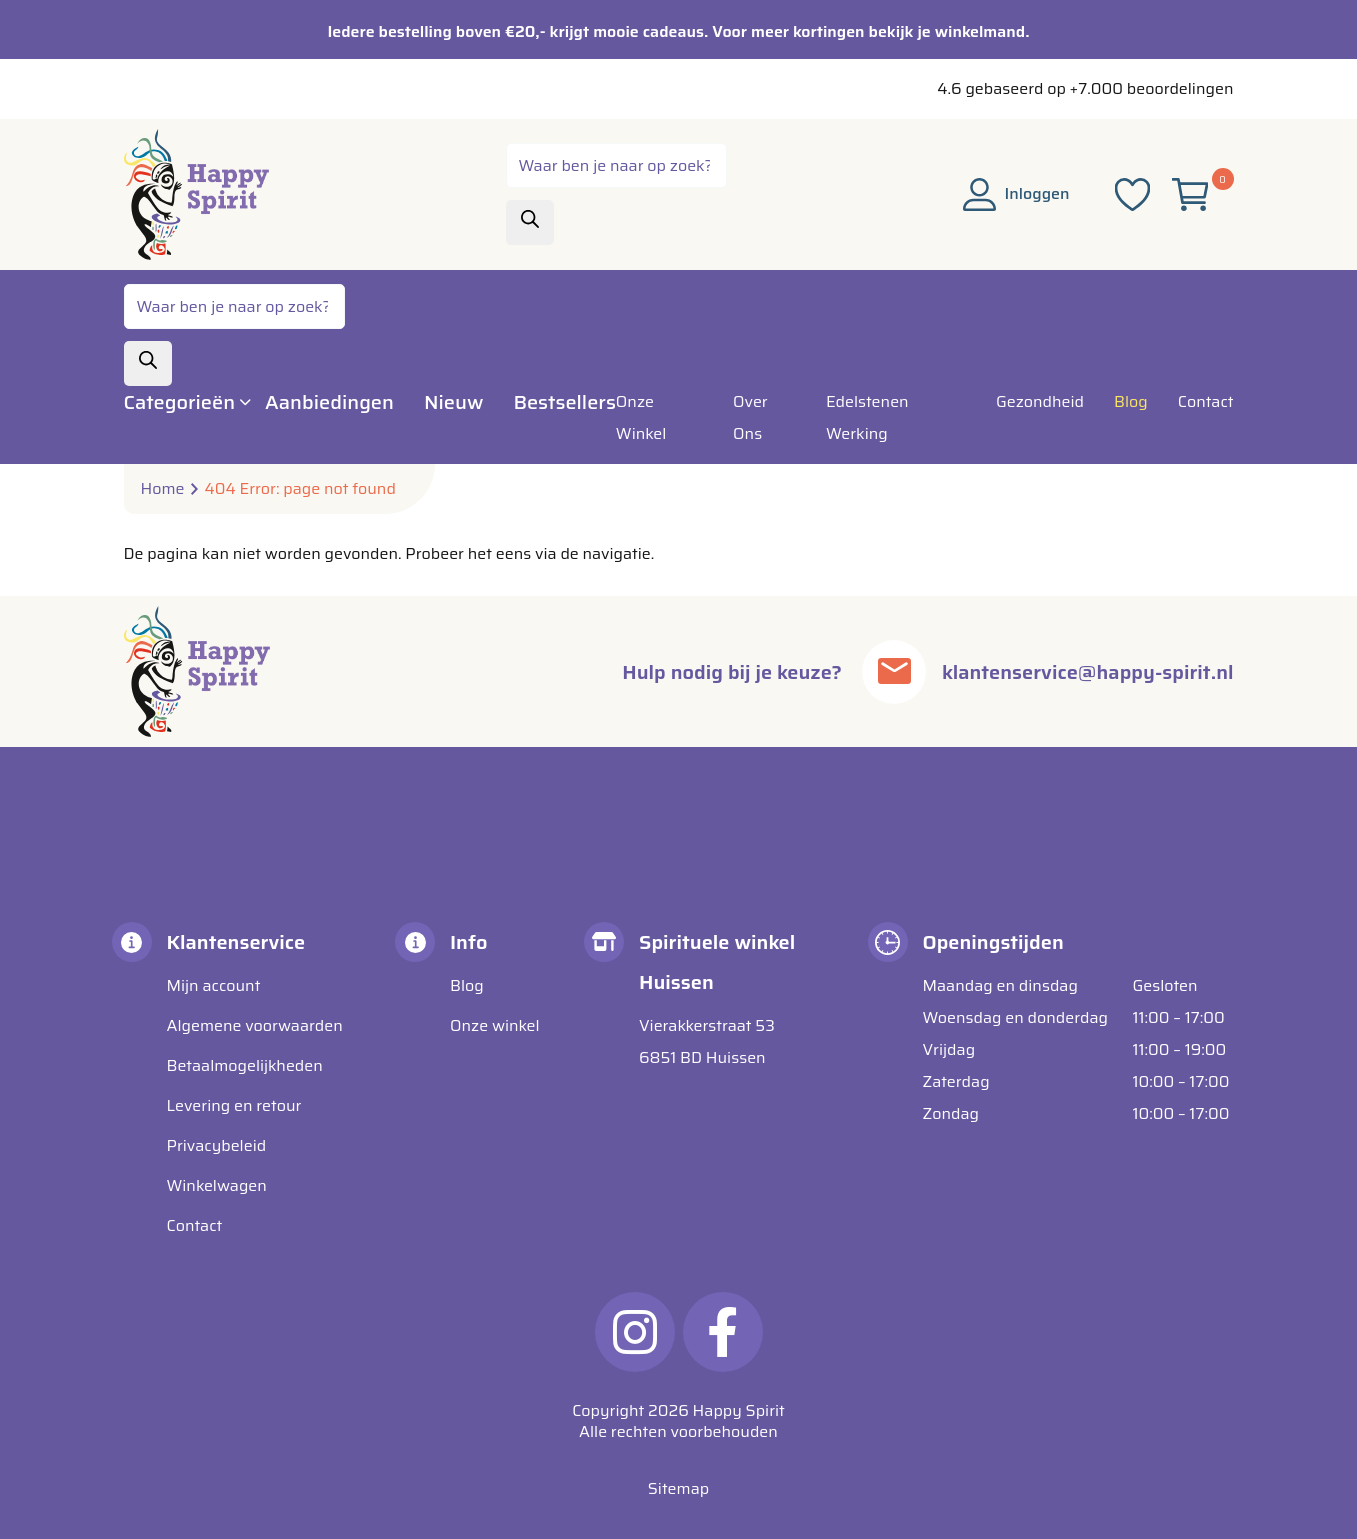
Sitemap (678, 1488)
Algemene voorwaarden (255, 1025)
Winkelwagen (217, 1185)
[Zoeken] (530, 222)
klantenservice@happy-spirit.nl (1087, 672)
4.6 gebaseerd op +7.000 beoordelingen (1085, 88)
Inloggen (1016, 193)
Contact (195, 1225)
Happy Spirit (739, 1410)
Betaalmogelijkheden (245, 1065)
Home (163, 489)
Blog (467, 985)
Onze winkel (495, 1025)
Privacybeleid (217, 1145)
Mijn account (214, 985)
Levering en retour (234, 1105)
